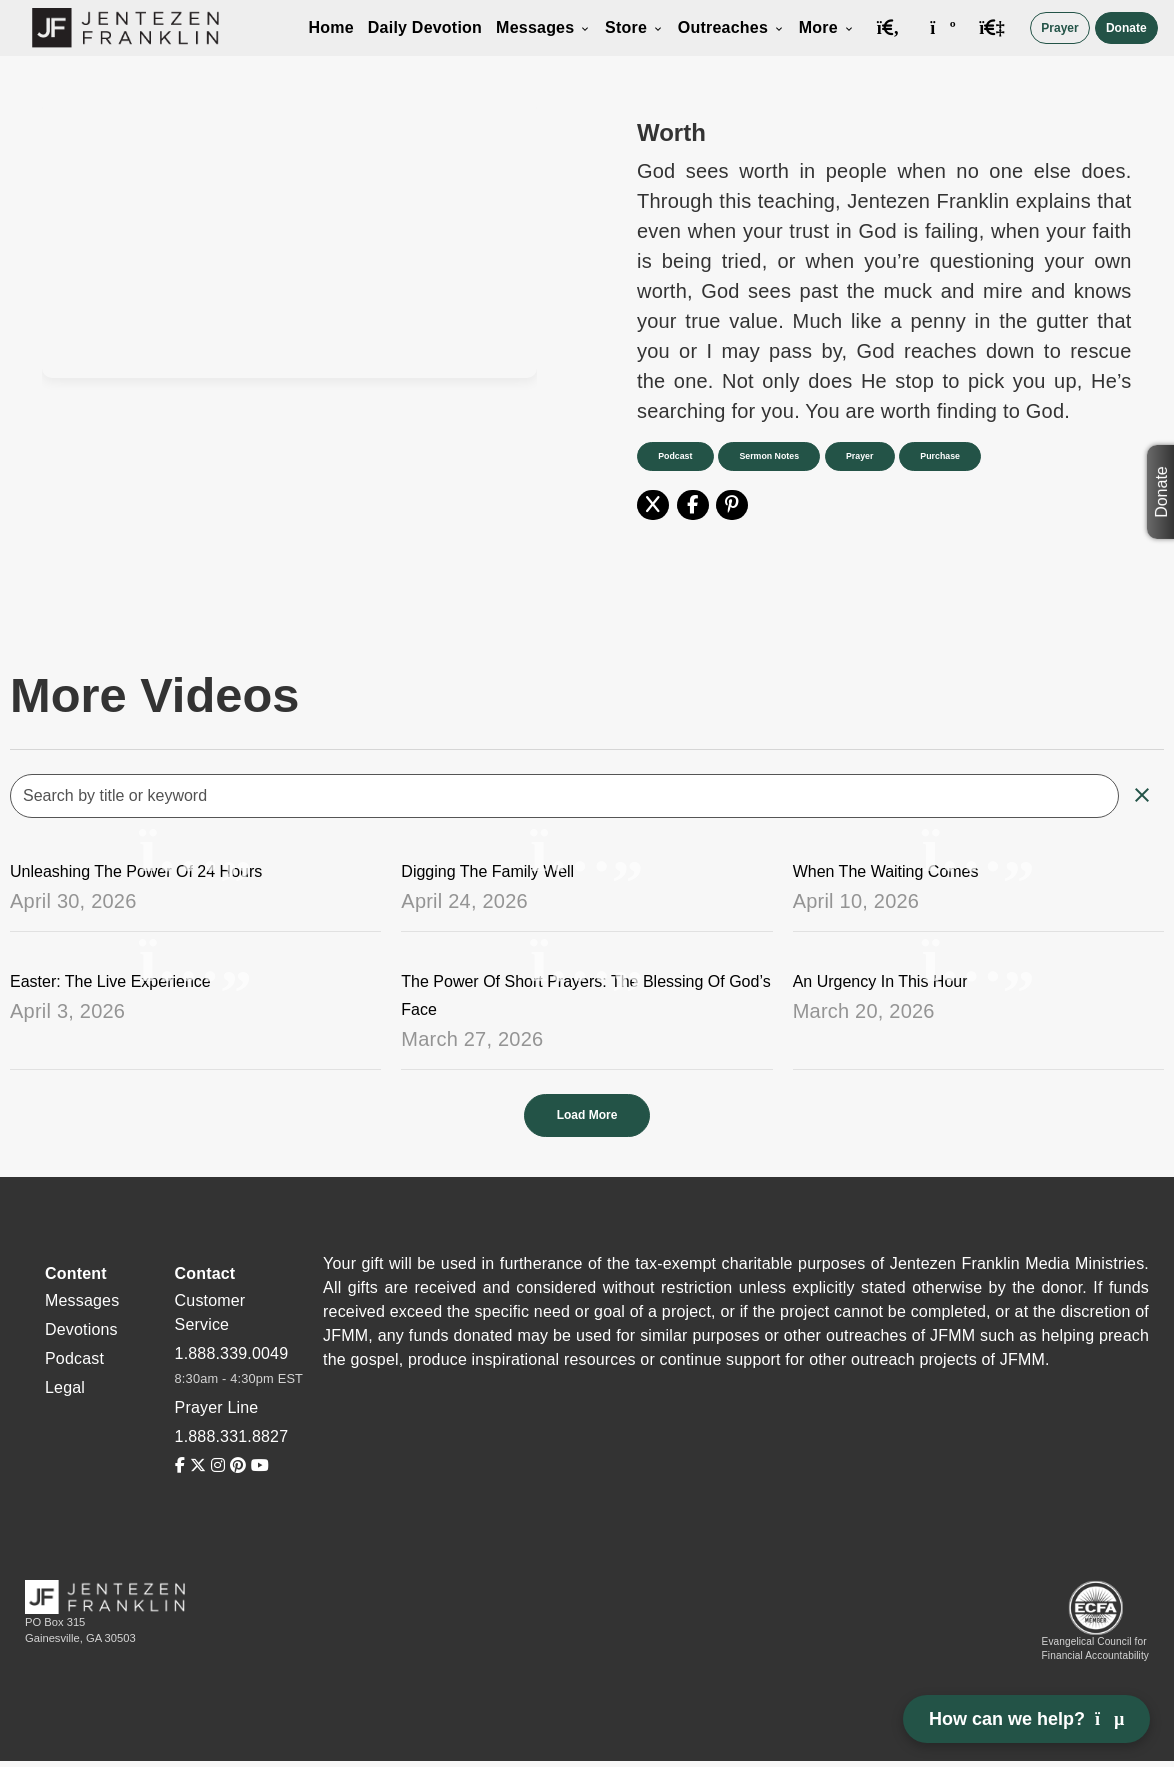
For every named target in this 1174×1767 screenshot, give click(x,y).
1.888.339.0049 (232, 1353)
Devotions (81, 1329)
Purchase (944, 456)
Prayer (1059, 28)
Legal (65, 1387)
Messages (543, 27)
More (827, 27)
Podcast (676, 456)
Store (634, 27)
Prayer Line (217, 1407)
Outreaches (731, 27)
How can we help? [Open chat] (1026, 1719)
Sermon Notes (771, 456)
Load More (587, 1115)
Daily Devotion (425, 27)
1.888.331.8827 (232, 1436)
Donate (1126, 28)
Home (330, 27)
